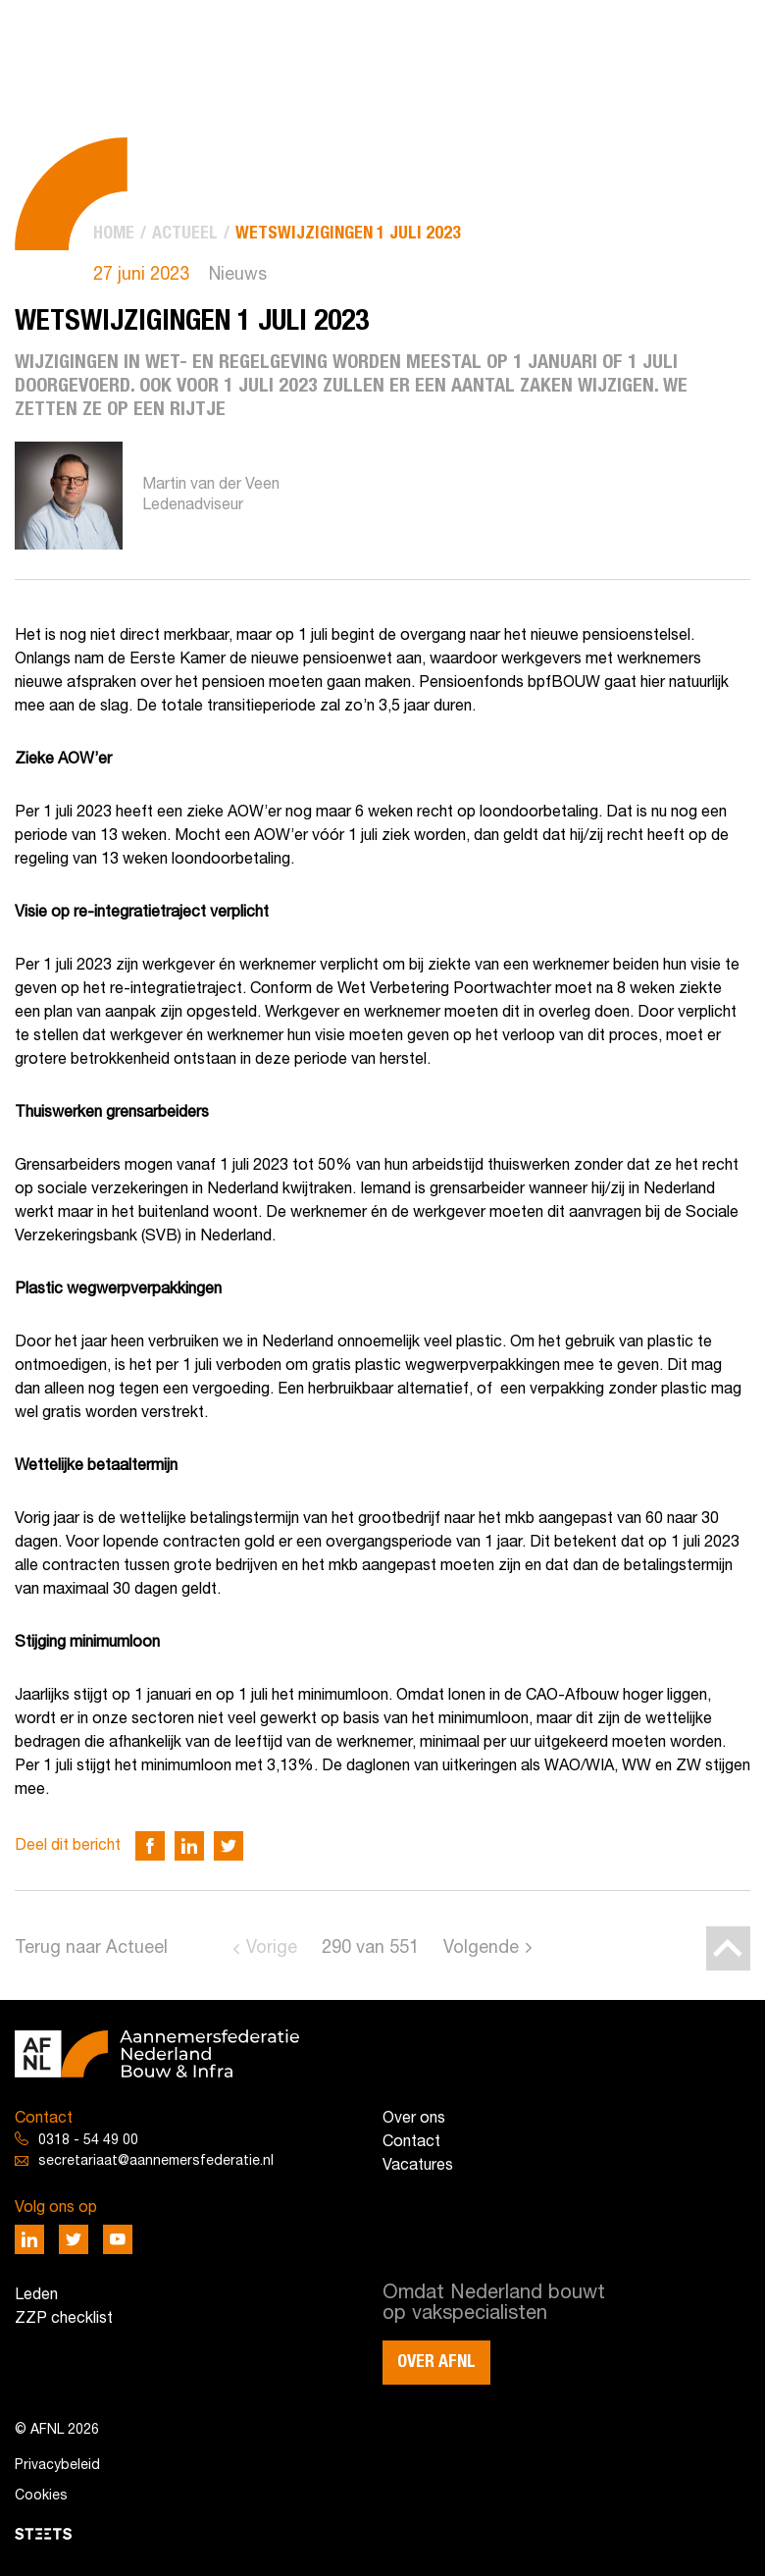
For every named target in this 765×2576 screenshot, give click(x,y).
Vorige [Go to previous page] (271, 1948)
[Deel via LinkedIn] (189, 1846)
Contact (411, 2142)
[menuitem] (113, 234)
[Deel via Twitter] (228, 1846)
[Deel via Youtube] (117, 2239)
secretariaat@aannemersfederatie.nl (156, 2161)
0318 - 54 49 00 (88, 2140)
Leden (36, 2295)
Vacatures (417, 2166)
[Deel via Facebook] (150, 1846)
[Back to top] (728, 1948)
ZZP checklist (64, 2319)
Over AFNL (436, 2362)
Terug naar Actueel (91, 1948)
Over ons (413, 2119)
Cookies (41, 2496)
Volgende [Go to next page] (481, 1948)
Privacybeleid (57, 2465)
